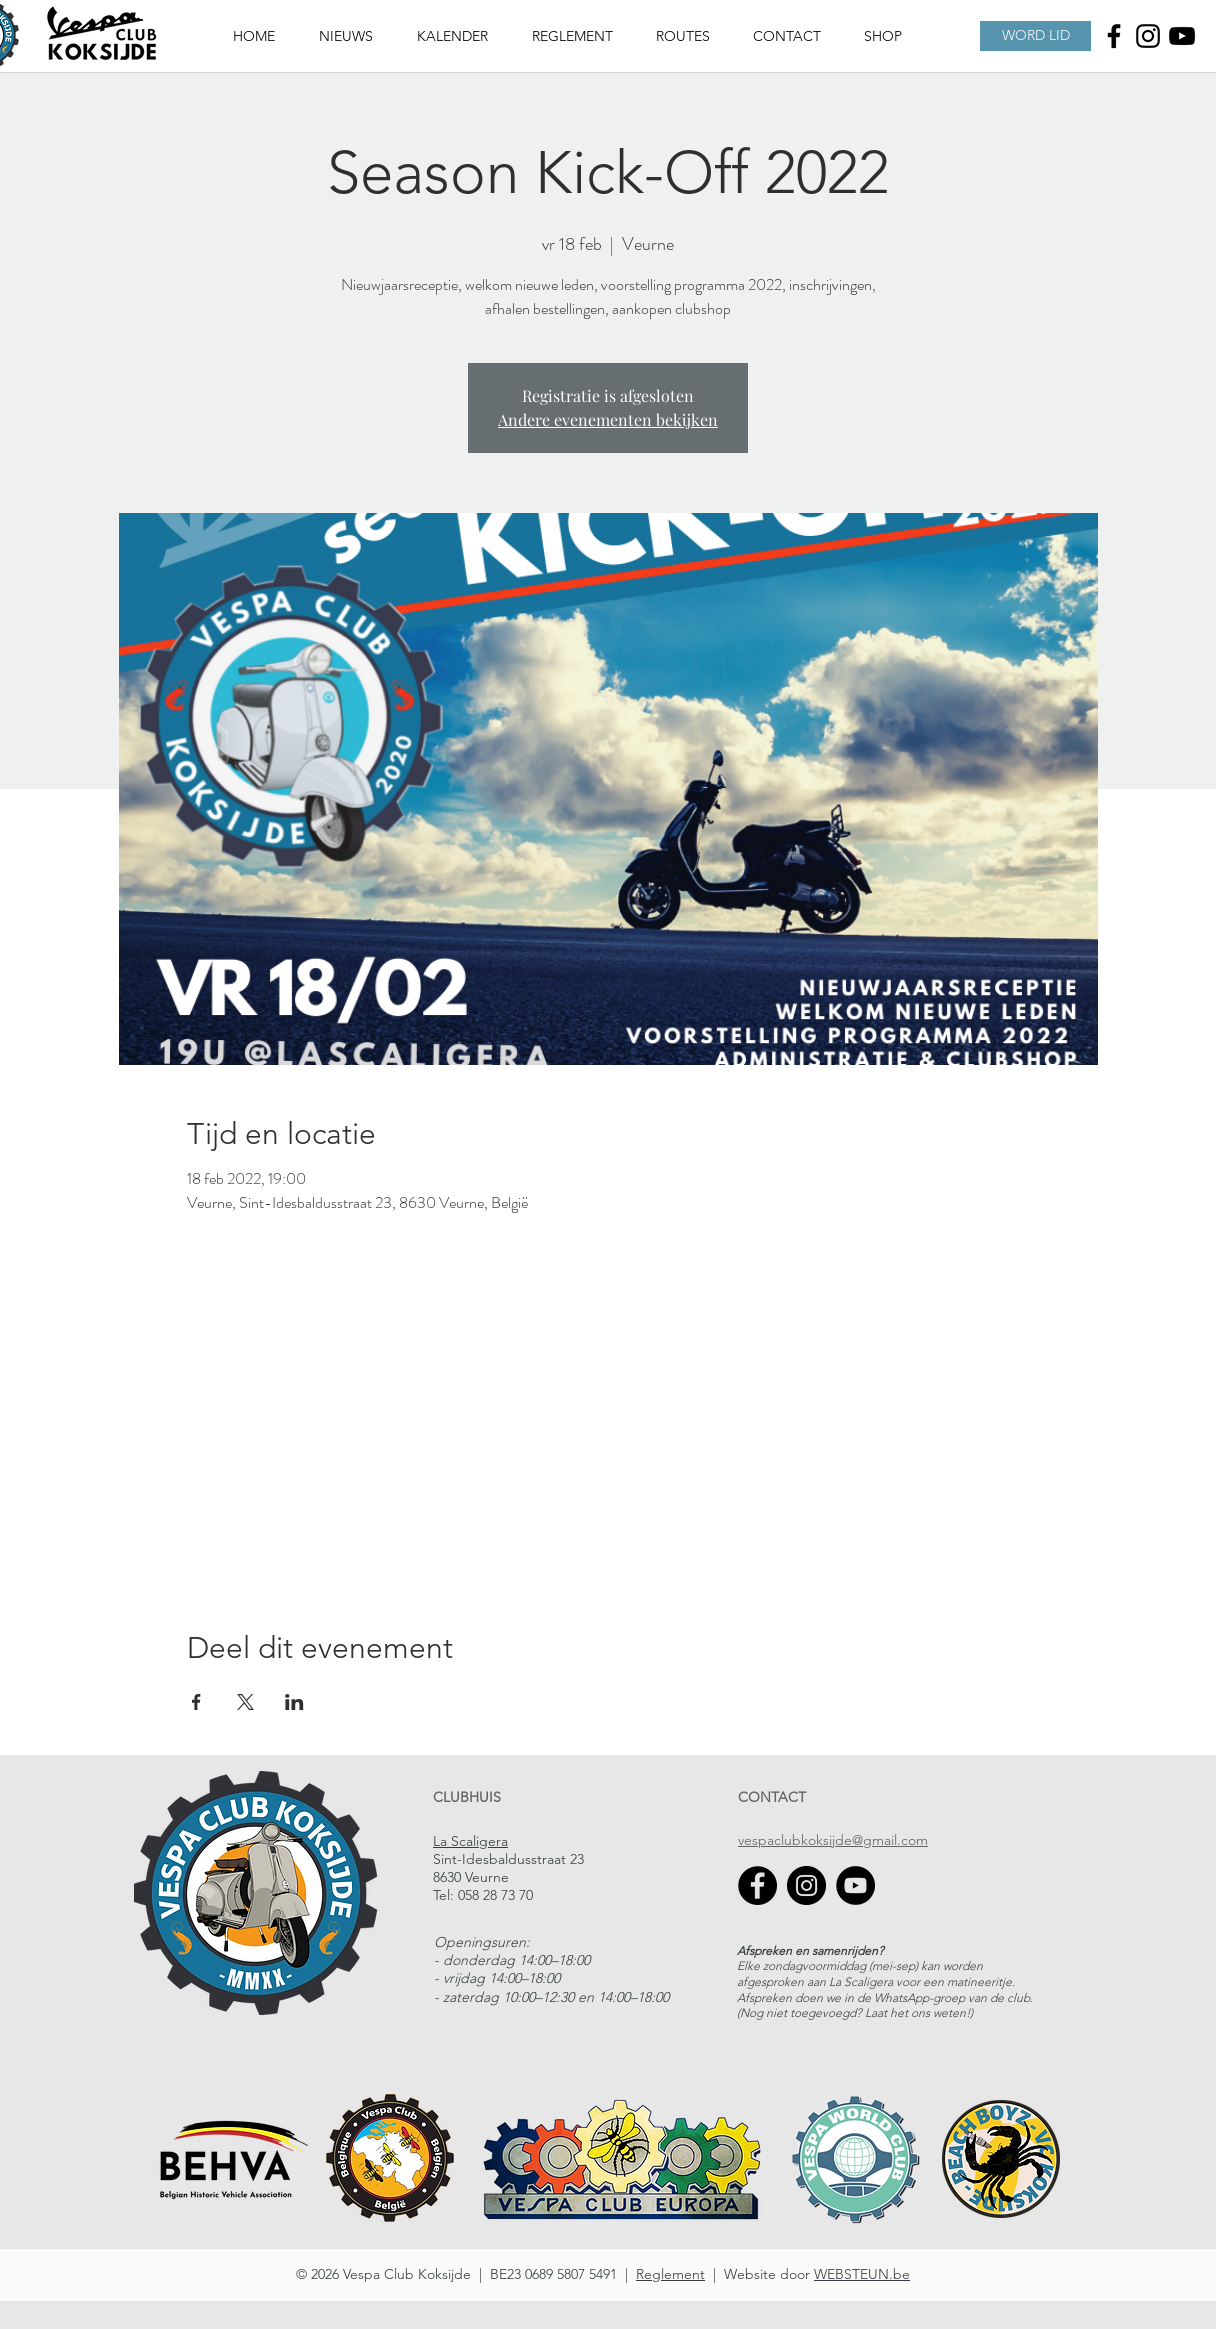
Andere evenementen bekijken (608, 419)
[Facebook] (1114, 36)
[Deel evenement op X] (245, 1702)
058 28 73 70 (495, 1895)
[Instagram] (1148, 36)
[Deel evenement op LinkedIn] (294, 1702)
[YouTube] (855, 1885)
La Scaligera (470, 1841)
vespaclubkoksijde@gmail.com (833, 1840)
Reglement (670, 2274)
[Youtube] (1182, 36)
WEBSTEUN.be (862, 2274)
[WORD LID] (1035, 36)
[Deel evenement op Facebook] (196, 1702)
